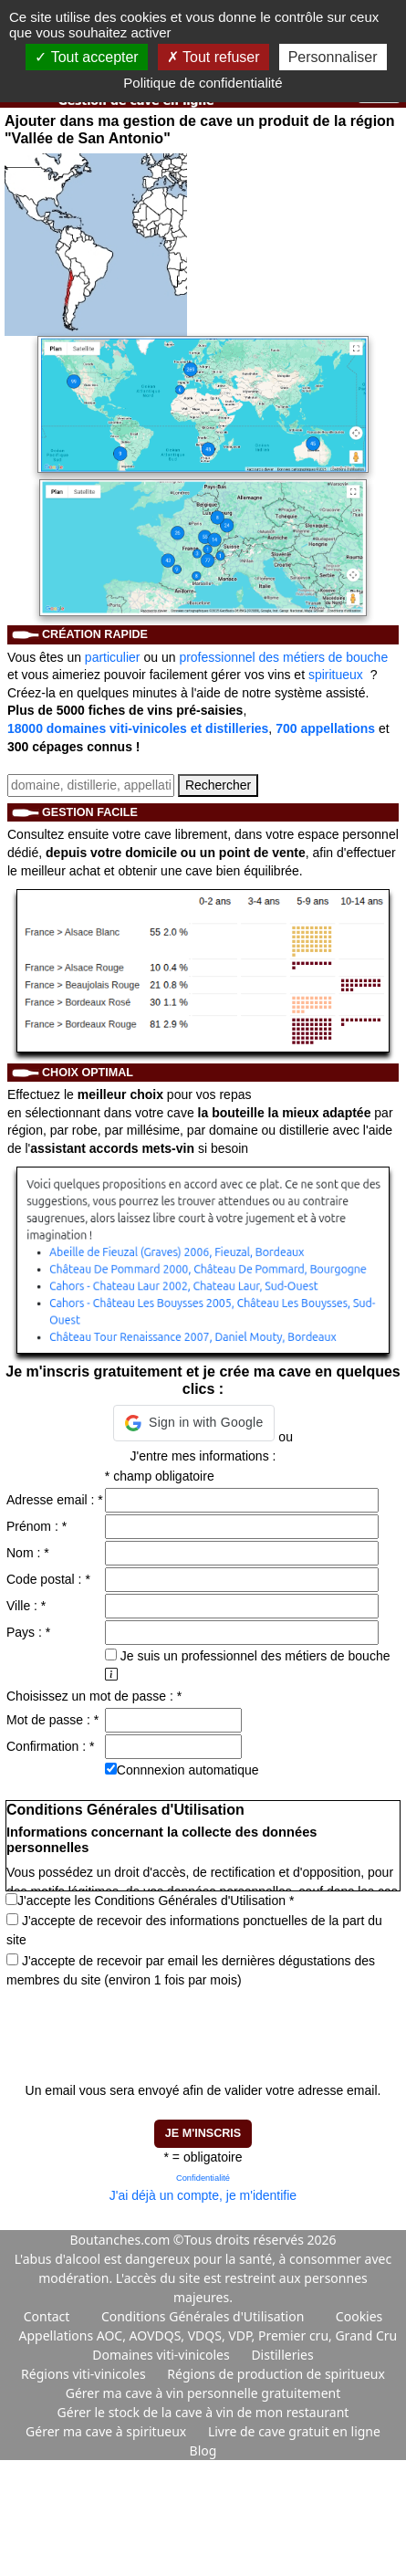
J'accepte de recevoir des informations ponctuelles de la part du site (194, 1930)
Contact (47, 2316)
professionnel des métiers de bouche (283, 657)
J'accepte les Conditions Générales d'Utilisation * (155, 1900)
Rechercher (218, 785)
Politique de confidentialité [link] (202, 82)
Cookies (359, 2316)
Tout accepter (86, 57)
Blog (203, 2450)
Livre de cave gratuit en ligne (294, 2431)
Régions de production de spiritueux (276, 2373)
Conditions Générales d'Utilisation (202, 2316)
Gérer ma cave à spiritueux (108, 2431)
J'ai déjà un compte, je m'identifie (203, 2195)
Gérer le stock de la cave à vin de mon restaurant (203, 2412)
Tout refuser (213, 57)
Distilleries (282, 2354)
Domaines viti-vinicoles (162, 2354)
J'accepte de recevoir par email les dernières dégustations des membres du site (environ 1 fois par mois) (190, 1970)
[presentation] (144, 2026)
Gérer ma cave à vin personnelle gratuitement (203, 2393)
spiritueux (335, 674)
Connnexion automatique (188, 1770)
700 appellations (325, 728)
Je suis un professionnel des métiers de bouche (247, 1656)
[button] (194, 1423)
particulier (113, 657)
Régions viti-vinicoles (85, 2373)
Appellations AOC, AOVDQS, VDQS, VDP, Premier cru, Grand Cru (208, 2335)
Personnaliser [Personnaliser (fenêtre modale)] (333, 57)
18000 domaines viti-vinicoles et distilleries (137, 728)
